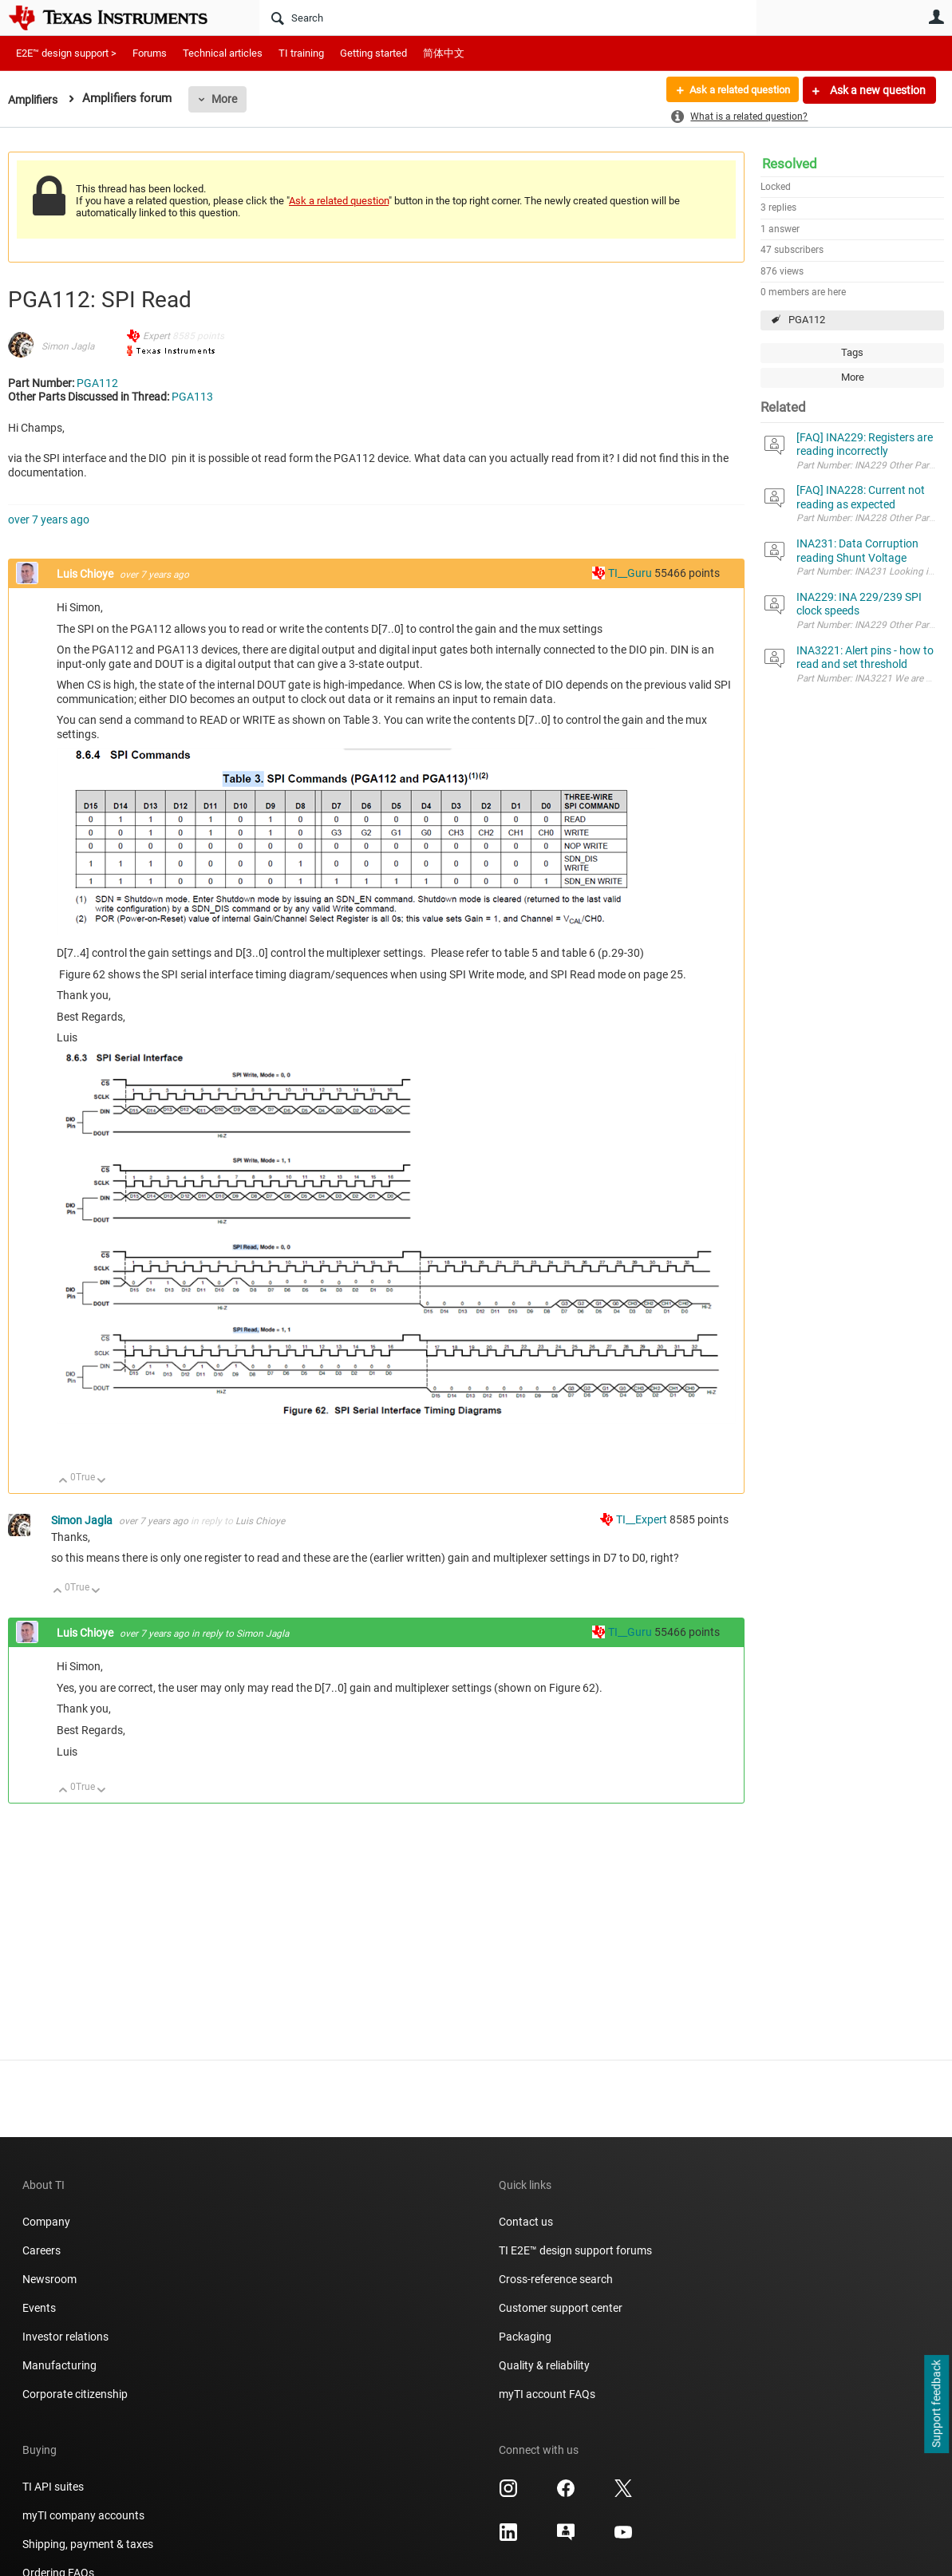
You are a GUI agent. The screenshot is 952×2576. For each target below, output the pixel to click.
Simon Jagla (67, 346)
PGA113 (192, 396)
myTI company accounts (83, 2515)
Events (39, 2307)
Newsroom (49, 2279)
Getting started (373, 53)
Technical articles (223, 53)
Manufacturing (59, 2365)
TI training (301, 53)
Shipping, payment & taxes (87, 2544)
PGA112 (806, 320)
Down (102, 1481)
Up (63, 1481)
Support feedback (936, 2404)
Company (46, 2221)
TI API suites (53, 2486)
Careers (41, 2250)
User (936, 17)
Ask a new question (877, 90)
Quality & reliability (544, 2365)
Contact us (526, 2221)
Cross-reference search (556, 2279)
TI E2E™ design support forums (575, 2250)
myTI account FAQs (547, 2394)
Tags (852, 352)
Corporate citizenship (75, 2394)
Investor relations (65, 2336)
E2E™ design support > (66, 53)
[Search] (507, 17)
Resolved (789, 164)
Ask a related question (733, 90)
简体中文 (443, 53)
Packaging (525, 2336)
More (229, 99)
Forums (149, 53)
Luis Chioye (86, 573)
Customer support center (560, 2307)
